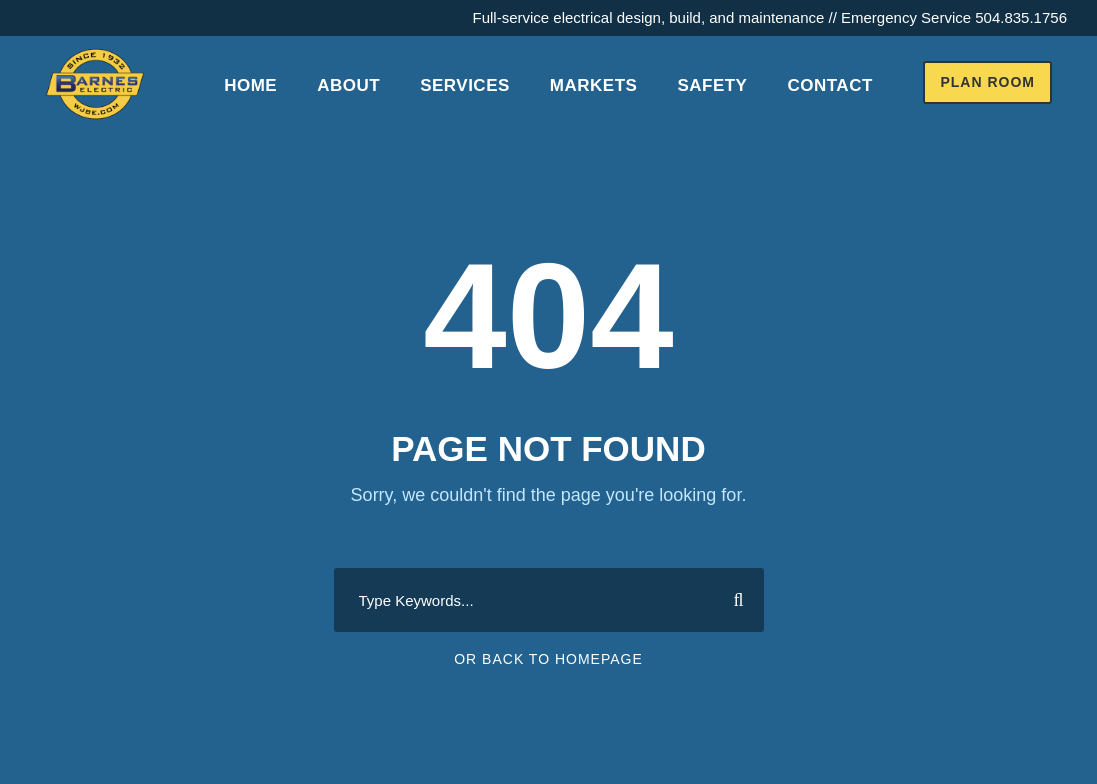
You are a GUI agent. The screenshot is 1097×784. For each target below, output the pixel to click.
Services (465, 85)
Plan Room (987, 82)
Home (250, 85)
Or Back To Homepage (548, 659)
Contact (829, 85)
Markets (594, 85)
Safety (712, 85)
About (348, 85)
